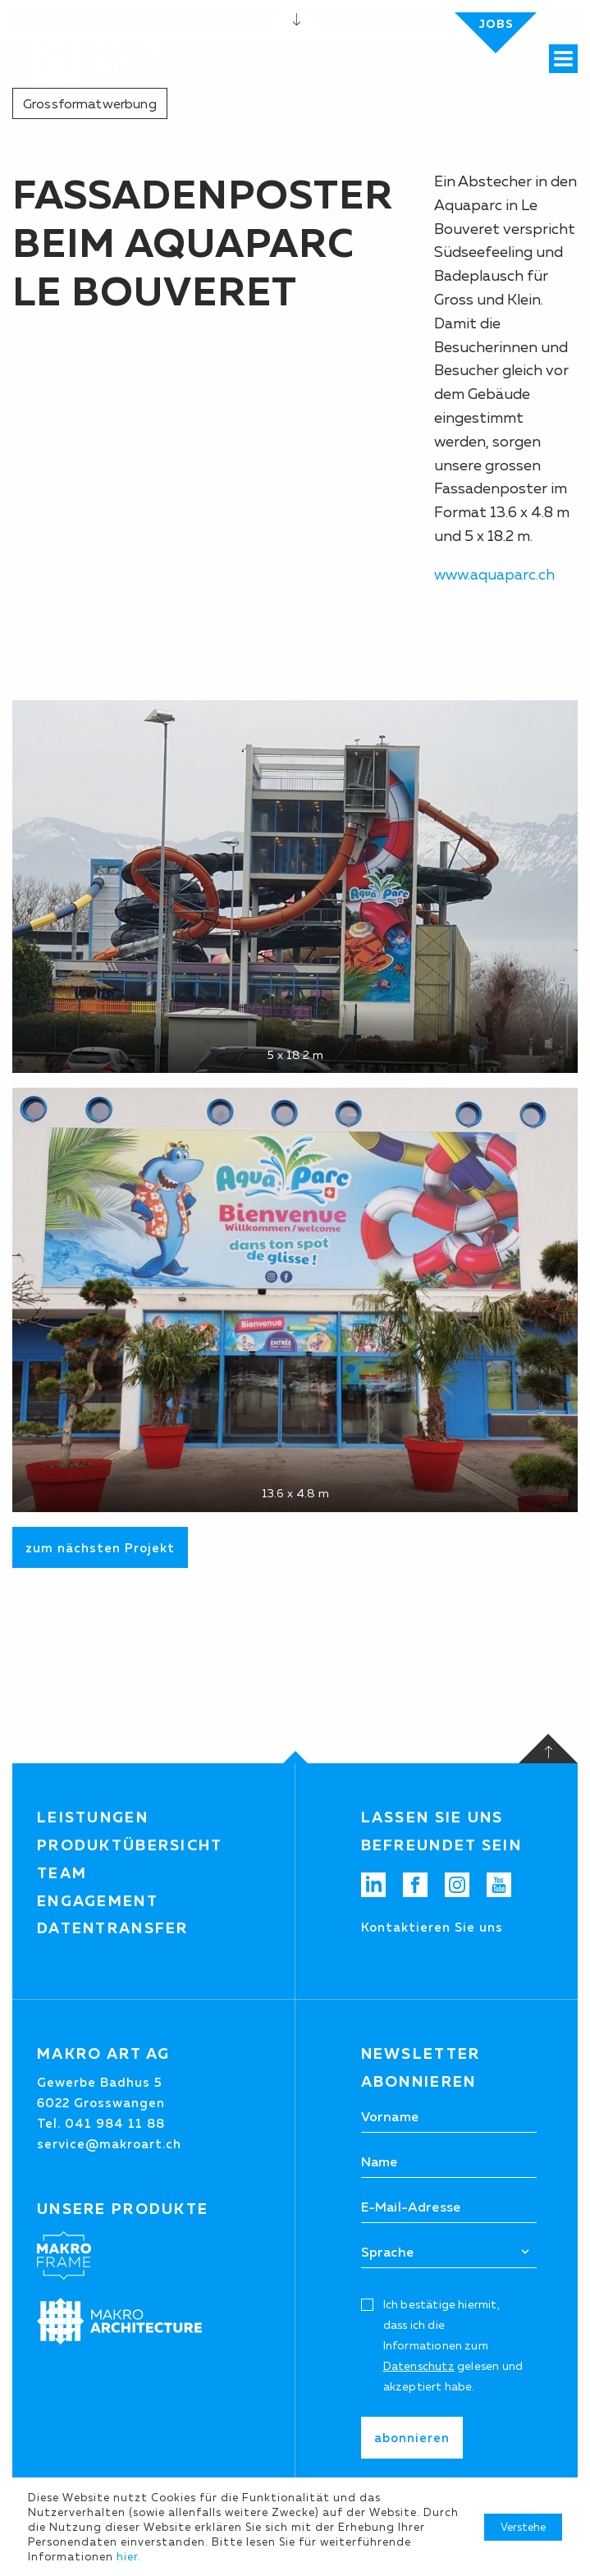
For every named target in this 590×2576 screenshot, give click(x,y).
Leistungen (93, 1817)
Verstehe (523, 2526)
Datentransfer (113, 1928)
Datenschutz (419, 2365)
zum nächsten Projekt (100, 1548)
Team (62, 1873)
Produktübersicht (130, 1845)
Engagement (97, 1901)
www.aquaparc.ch (494, 575)
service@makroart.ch (109, 2144)
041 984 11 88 (115, 2123)
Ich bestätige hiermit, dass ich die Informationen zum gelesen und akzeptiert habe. (453, 2346)
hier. (129, 2556)
